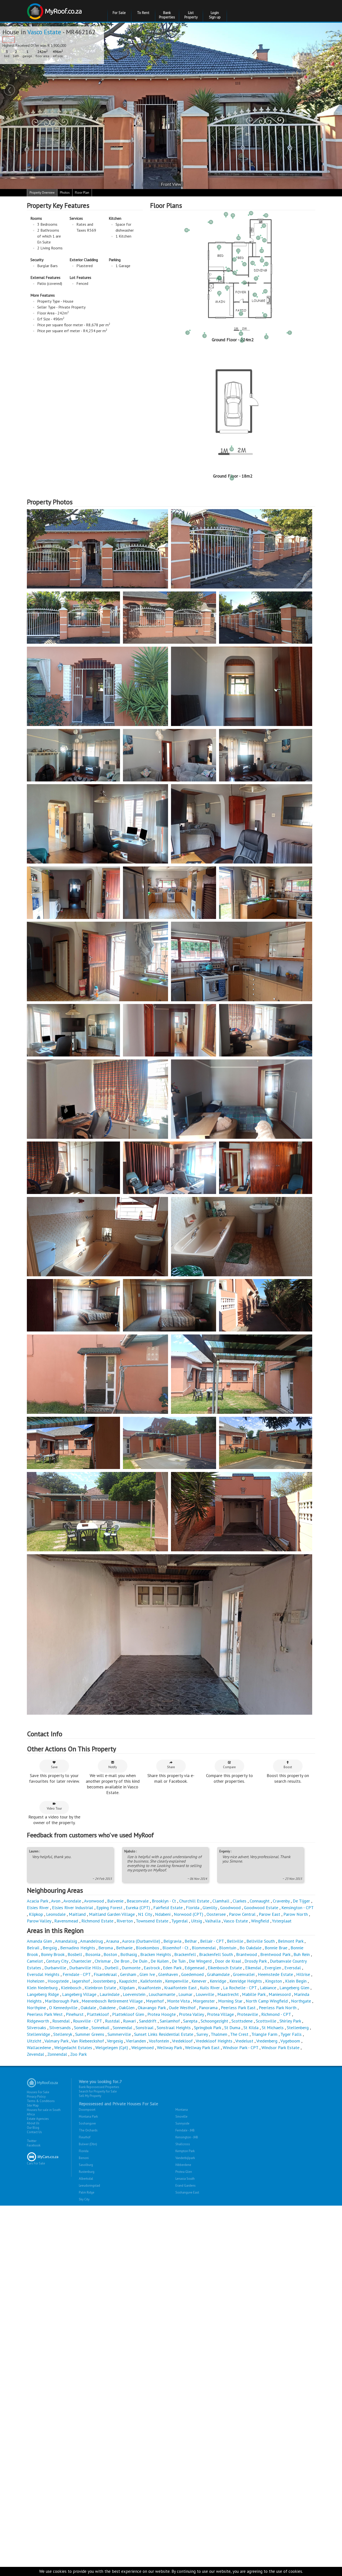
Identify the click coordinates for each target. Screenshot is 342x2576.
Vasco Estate (44, 32)
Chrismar (103, 1961)
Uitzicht (34, 2041)
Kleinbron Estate (100, 1987)
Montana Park (88, 2116)
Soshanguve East (187, 2192)
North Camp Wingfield (267, 2001)
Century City (57, 1961)
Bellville (235, 1941)
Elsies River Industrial (72, 1907)
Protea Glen (183, 2172)
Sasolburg (86, 2165)
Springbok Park (207, 2027)
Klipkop (36, 1914)
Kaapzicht (128, 1981)
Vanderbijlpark (185, 2158)
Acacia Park (37, 1901)
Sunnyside (182, 2123)
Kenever (198, 1981)
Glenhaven (168, 1974)
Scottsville (266, 2021)
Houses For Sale (38, 2092)
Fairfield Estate (168, 1907)
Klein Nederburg (42, 1987)
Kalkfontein (151, 1981)
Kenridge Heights (245, 1981)
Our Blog (33, 2128)
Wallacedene (39, 2047)
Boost (288, 1765)
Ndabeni (163, 1914)
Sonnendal (122, 2027)
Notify (112, 1765)
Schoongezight (214, 2021)
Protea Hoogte (161, 2014)
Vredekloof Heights (214, 2041)
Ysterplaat (281, 1921)
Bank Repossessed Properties (99, 2087)
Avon (55, 1901)
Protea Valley (191, 2014)
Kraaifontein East (180, 1987)
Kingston (273, 1981)
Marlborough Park (61, 2001)
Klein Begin (296, 1981)
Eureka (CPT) (138, 1907)
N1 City (145, 1914)
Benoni (84, 2158)
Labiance (268, 1987)
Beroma (105, 1948)
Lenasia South (185, 2179)
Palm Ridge (86, 2192)
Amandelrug (91, 1941)
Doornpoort (87, 2110)
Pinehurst (75, 2014)
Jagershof (81, 1981)
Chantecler (81, 1961)
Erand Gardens (185, 2185)
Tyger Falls (291, 2034)
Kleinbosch (71, 1987)
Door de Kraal (228, 1961)
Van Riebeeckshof (87, 2041)
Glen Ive (147, 1974)
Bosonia (92, 1954)
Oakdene (107, 2007)
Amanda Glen (39, 1941)
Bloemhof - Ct (175, 1948)
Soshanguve (87, 2123)
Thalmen (219, 2034)
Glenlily (210, 1907)
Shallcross (182, 2144)
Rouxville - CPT (87, 2021)
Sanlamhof (170, 2021)
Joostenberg (104, 1981)
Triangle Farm (264, 2034)
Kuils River (210, 1987)
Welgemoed (143, 2047)
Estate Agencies (38, 2119)
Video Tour (54, 1806)
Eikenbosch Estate (225, 1968)
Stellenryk (62, 2034)
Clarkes (239, 1901)
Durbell (111, 1968)
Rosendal (61, 2021)
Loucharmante (162, 1994)
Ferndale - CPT (76, 1974)
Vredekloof (182, 2041)
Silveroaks (36, 2027)
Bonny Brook (52, 1954)
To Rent (143, 12)
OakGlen (127, 2007)
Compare (229, 1765)
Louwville (205, 1994)
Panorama (209, 2007)
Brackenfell (185, 1954)
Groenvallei (244, 1974)
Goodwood (230, 1907)
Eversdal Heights (43, 1974)
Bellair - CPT (212, 1941)
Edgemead (195, 1968)
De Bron (121, 1961)
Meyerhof (155, 2001)
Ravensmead (66, 1921)
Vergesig (115, 2041)
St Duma (232, 2027)
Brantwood (246, 1954)
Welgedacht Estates (73, 2047)
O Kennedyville (63, 2007)
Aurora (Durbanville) (141, 1941)
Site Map (33, 2105)
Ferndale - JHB (185, 2130)
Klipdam (127, 1987)
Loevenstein (134, 1994)
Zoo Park (78, 2054)
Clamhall (220, 1901)
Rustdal (112, 2021)
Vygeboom (290, 2041)
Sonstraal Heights (174, 2027)
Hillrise (303, 1974)
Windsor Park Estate (280, 2047)
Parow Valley (39, 1921)
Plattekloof (98, 2014)
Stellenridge (38, 2034)
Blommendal (204, 1948)
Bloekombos (147, 1948)
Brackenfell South (216, 1954)
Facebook (33, 2145)
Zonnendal (57, 2054)
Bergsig (50, 1948)
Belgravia (172, 1941)
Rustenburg (86, 2172)
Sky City (84, 2199)
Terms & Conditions (41, 2101)
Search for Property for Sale (98, 2091)
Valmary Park (56, 2041)
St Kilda (250, 2027)
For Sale (119, 12)
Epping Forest (109, 1907)
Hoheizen (35, 1981)
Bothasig (129, 1954)
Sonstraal (145, 2027)
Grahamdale (218, 1974)
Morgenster (204, 2001)
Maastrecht (228, 1994)
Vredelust (244, 2041)
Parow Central (242, 1914)
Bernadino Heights (77, 1948)
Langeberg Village (79, 1994)
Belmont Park (290, 1941)
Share (171, 1765)
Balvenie (115, 1901)
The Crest (239, 2034)
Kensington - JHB (186, 2137)
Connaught (260, 1901)
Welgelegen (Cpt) (111, 2047)
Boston (110, 1954)
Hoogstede (58, 1981)
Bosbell (75, 1954)
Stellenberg (298, 2027)
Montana (181, 2110)
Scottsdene (242, 2021)
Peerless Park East (238, 2007)
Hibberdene (183, 2165)
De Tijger (301, 1901)
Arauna (112, 1941)
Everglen (272, 1968)
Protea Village (220, 2014)
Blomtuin (227, 1948)
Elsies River (38, 1907)
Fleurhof (84, 2137)
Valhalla (213, 1921)
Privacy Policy (36, 2096)
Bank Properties (167, 14)
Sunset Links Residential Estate (163, 2034)
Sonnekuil (100, 2027)
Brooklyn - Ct (164, 1901)
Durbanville (55, 1968)
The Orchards (88, 2130)
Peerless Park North (277, 2007)
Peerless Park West (45, 2014)
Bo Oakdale (250, 1948)
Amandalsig (66, 1941)
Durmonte (131, 1968)
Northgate (301, 2001)
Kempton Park (185, 2151)
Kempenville (176, 1981)
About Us (33, 2123)
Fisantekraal (105, 1974)
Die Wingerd (200, 1961)
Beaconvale (138, 1901)
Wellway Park (169, 2047)
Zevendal (35, 2054)
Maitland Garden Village (112, 1914)
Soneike (81, 2027)
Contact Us (34, 2132)
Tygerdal (179, 1921)
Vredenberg (266, 2041)
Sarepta (190, 2021)
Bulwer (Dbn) (88, 2144)
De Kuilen (160, 1961)
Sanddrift (147, 2021)
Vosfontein (159, 2041)
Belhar (191, 1941)
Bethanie (124, 1948)
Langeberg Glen (294, 1987)
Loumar (185, 1994)
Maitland (77, 1914)
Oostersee (216, 1914)
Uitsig (196, 1921)
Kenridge (218, 1981)
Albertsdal (86, 2179)
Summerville (119, 2034)
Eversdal (292, 1968)
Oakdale (88, 2007)
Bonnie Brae (276, 1948)
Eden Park (172, 1968)
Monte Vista (178, 2001)
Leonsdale (56, 1914)
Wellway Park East (202, 2047)
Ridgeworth (38, 2021)
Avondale (72, 1901)
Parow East (269, 1914)
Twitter (31, 2141)
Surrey (202, 2034)
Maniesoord (280, 1994)
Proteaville (247, 2014)
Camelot (35, 1961)
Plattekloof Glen (128, 2014)
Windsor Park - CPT (240, 2047)
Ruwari (129, 2021)
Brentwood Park (275, 1954)
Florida (192, 1907)
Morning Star (230, 2001)
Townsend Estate (152, 1921)
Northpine (36, 2007)
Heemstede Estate (275, 1974)
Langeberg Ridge (43, 1994)
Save (54, 1765)
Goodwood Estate (261, 1907)
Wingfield (260, 1921)
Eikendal (253, 1968)
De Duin (140, 1961)
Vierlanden (136, 2041)
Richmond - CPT (276, 2014)
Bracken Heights (155, 1954)
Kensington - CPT (297, 1907)
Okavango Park (152, 2007)
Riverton (125, 1921)
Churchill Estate (194, 1901)
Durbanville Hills (85, 1968)
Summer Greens (89, 2034)
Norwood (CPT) (188, 1914)
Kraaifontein (149, 1987)
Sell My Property (90, 2096)
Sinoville (181, 2116)
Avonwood (94, 1901)
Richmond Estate (97, 1921)
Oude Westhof (182, 2007)
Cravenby (281, 1901)
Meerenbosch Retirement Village (112, 2001)
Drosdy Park (255, 1961)
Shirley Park (290, 2021)
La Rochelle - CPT (239, 1987)
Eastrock (152, 1968)
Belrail (33, 1948)
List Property (191, 14)
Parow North (295, 1914)
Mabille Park (253, 1994)
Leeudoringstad (89, 2185)
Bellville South (260, 1941)
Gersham (128, 1974)
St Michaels (273, 2027)
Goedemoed (192, 1974)
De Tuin (179, 1961)
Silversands (60, 2027)
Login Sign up (215, 14)
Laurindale (110, 1994)
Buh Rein (301, 1954)
